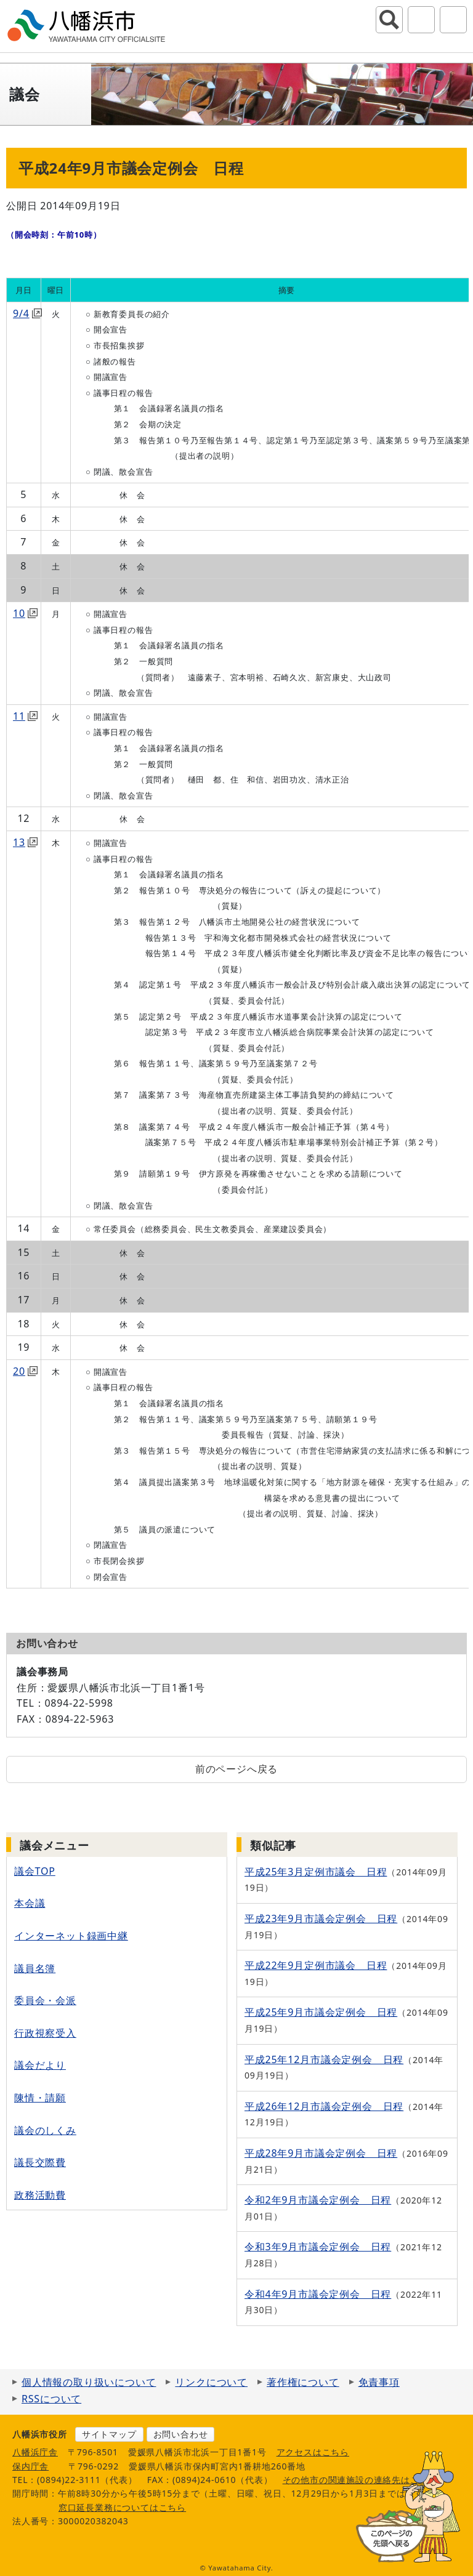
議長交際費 (40, 2162)
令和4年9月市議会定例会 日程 (318, 2294)
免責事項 (379, 2382)
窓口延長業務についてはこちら (122, 2507)
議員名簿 (34, 1968)
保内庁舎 (30, 2466)
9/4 (27, 313)
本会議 (29, 1903)
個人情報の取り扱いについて (89, 2382)
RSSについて (51, 2398)
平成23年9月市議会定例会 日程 (321, 1918)
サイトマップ (109, 2434)
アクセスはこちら (313, 2452)
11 (25, 716)
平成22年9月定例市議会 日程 (316, 1965)
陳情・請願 (40, 2097)
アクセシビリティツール (421, 19)
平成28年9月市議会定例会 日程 (321, 2153)
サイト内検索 (389, 19)
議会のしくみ (45, 2130)
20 (25, 1371)
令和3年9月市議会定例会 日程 (318, 2246)
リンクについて (211, 2382)
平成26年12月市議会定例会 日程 (324, 2106)
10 (25, 613)
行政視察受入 (45, 2033)
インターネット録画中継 (71, 1935)
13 (25, 842)
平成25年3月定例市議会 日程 (316, 1871)
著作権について (303, 2382)
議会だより (40, 2065)
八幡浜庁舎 (35, 2452)
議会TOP (34, 1871)
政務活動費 (40, 2195)
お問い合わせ (180, 2434)
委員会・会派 (45, 2000)
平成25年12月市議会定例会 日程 (324, 2059)
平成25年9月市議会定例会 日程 (321, 2012)
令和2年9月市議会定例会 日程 (318, 2200)
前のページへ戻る (236, 1769)
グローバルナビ (453, 19)
